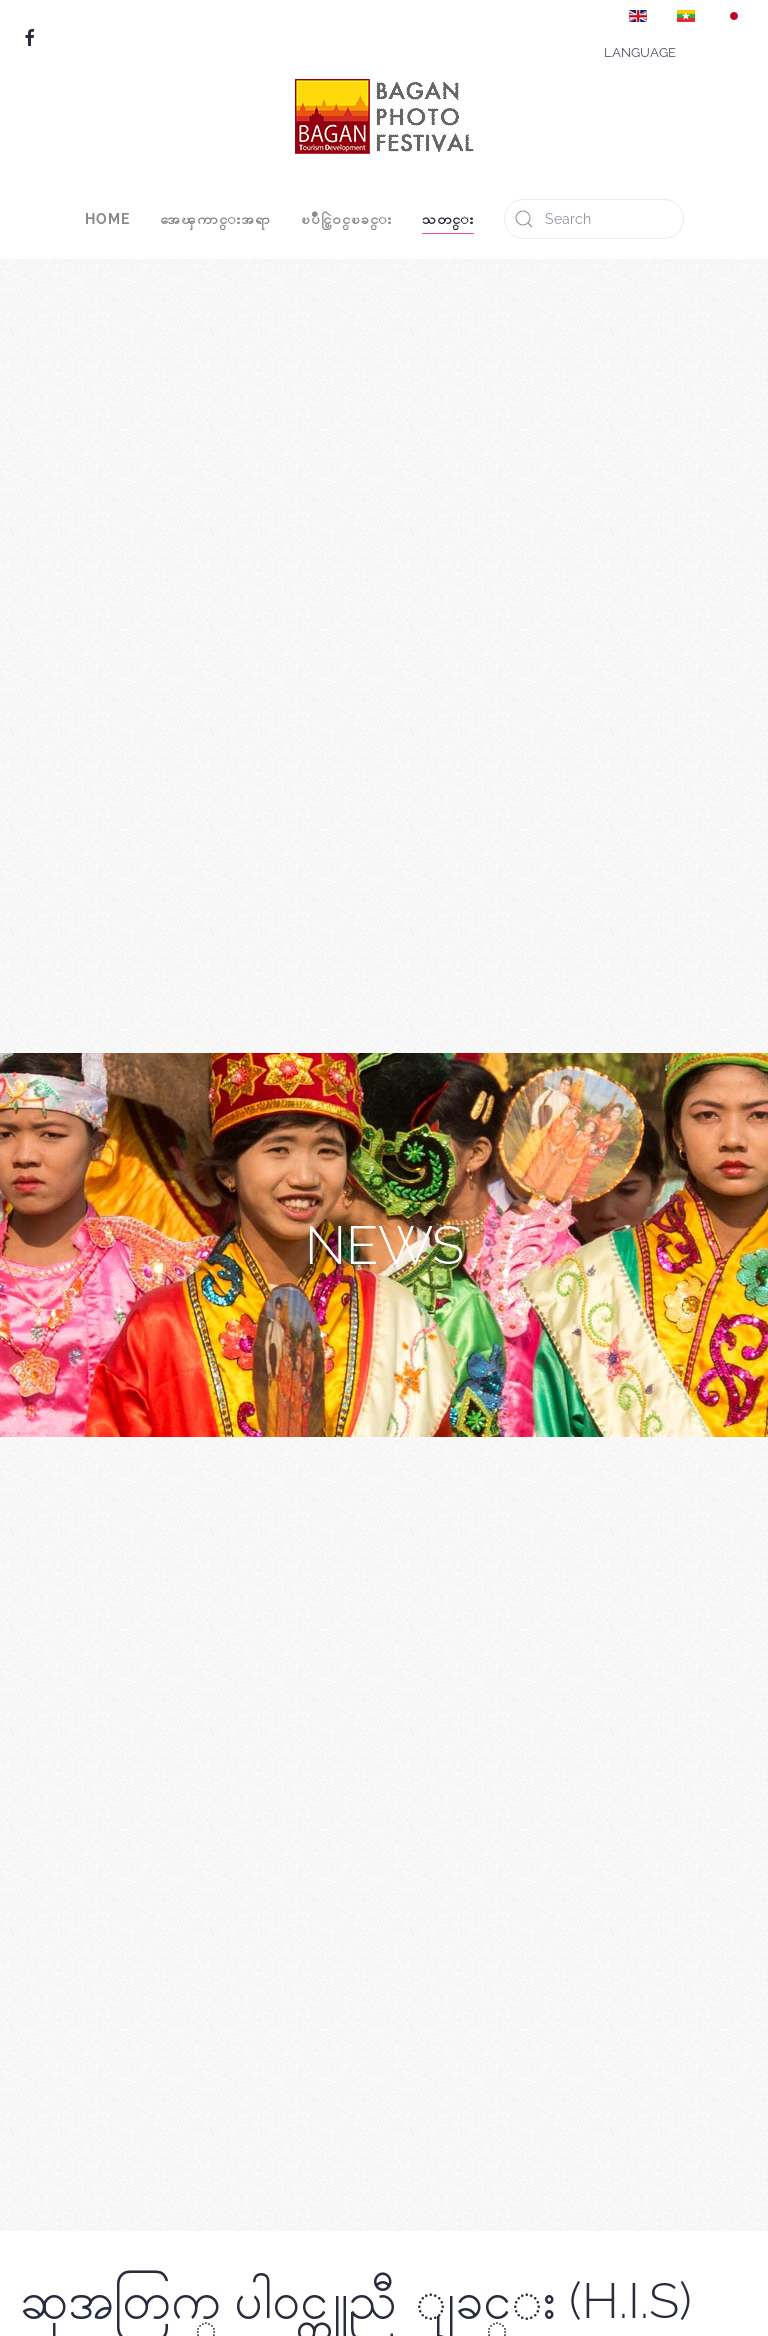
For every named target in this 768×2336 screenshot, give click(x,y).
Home (107, 219)
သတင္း (448, 219)
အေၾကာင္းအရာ (215, 219)
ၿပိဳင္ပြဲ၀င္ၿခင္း (346, 219)
